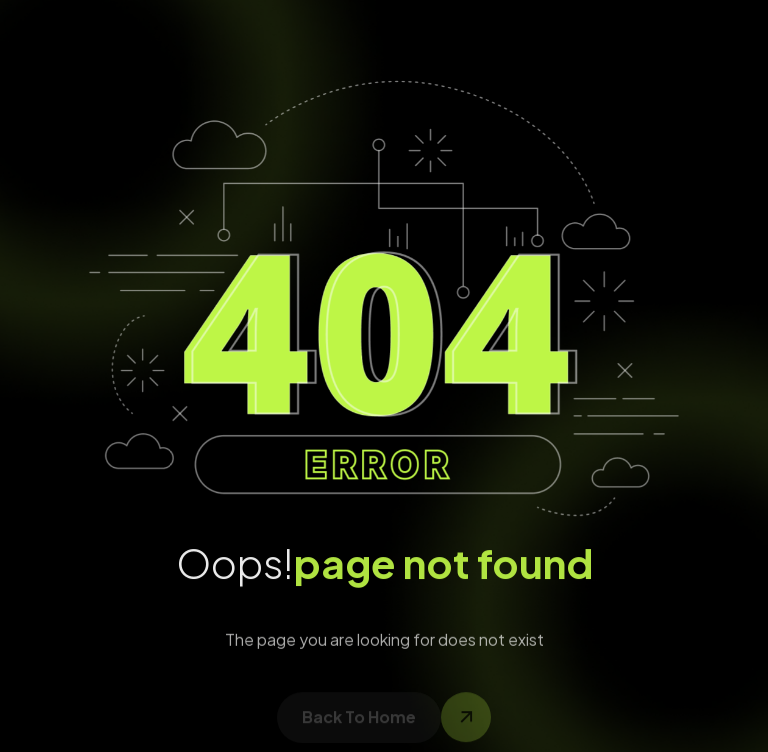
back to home (359, 723)
